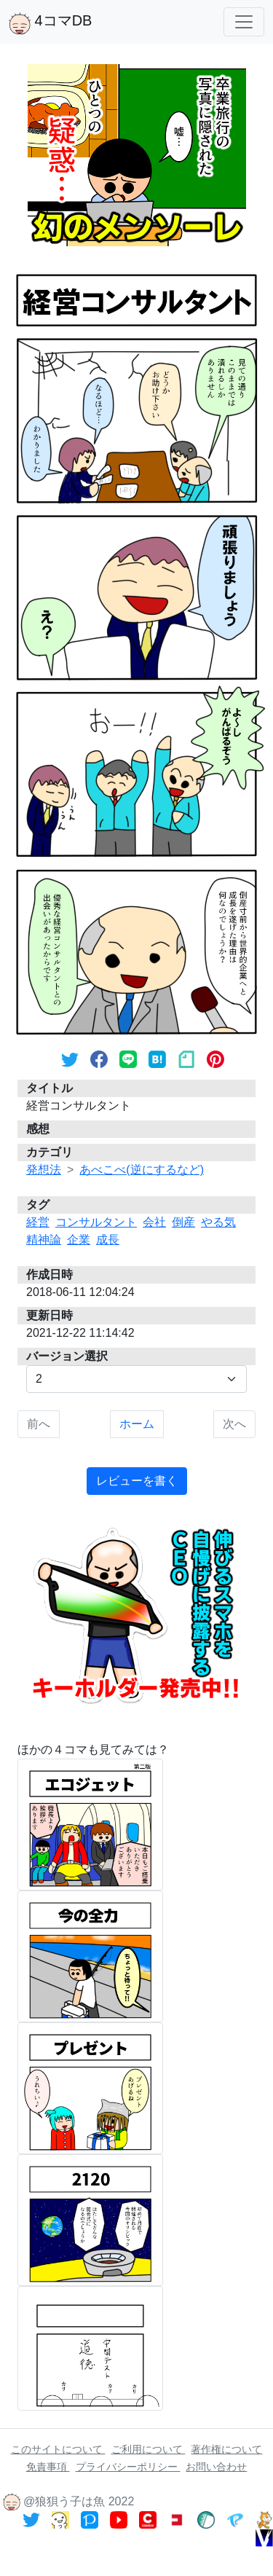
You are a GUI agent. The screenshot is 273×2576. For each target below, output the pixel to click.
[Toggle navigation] (243, 21)
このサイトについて (58, 2449)
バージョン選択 (67, 1356)
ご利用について (148, 2449)
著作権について (226, 2449)
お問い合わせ (216, 2467)
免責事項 (48, 2467)
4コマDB (50, 23)
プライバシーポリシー (128, 2467)
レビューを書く (137, 1480)
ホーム (136, 1424)
